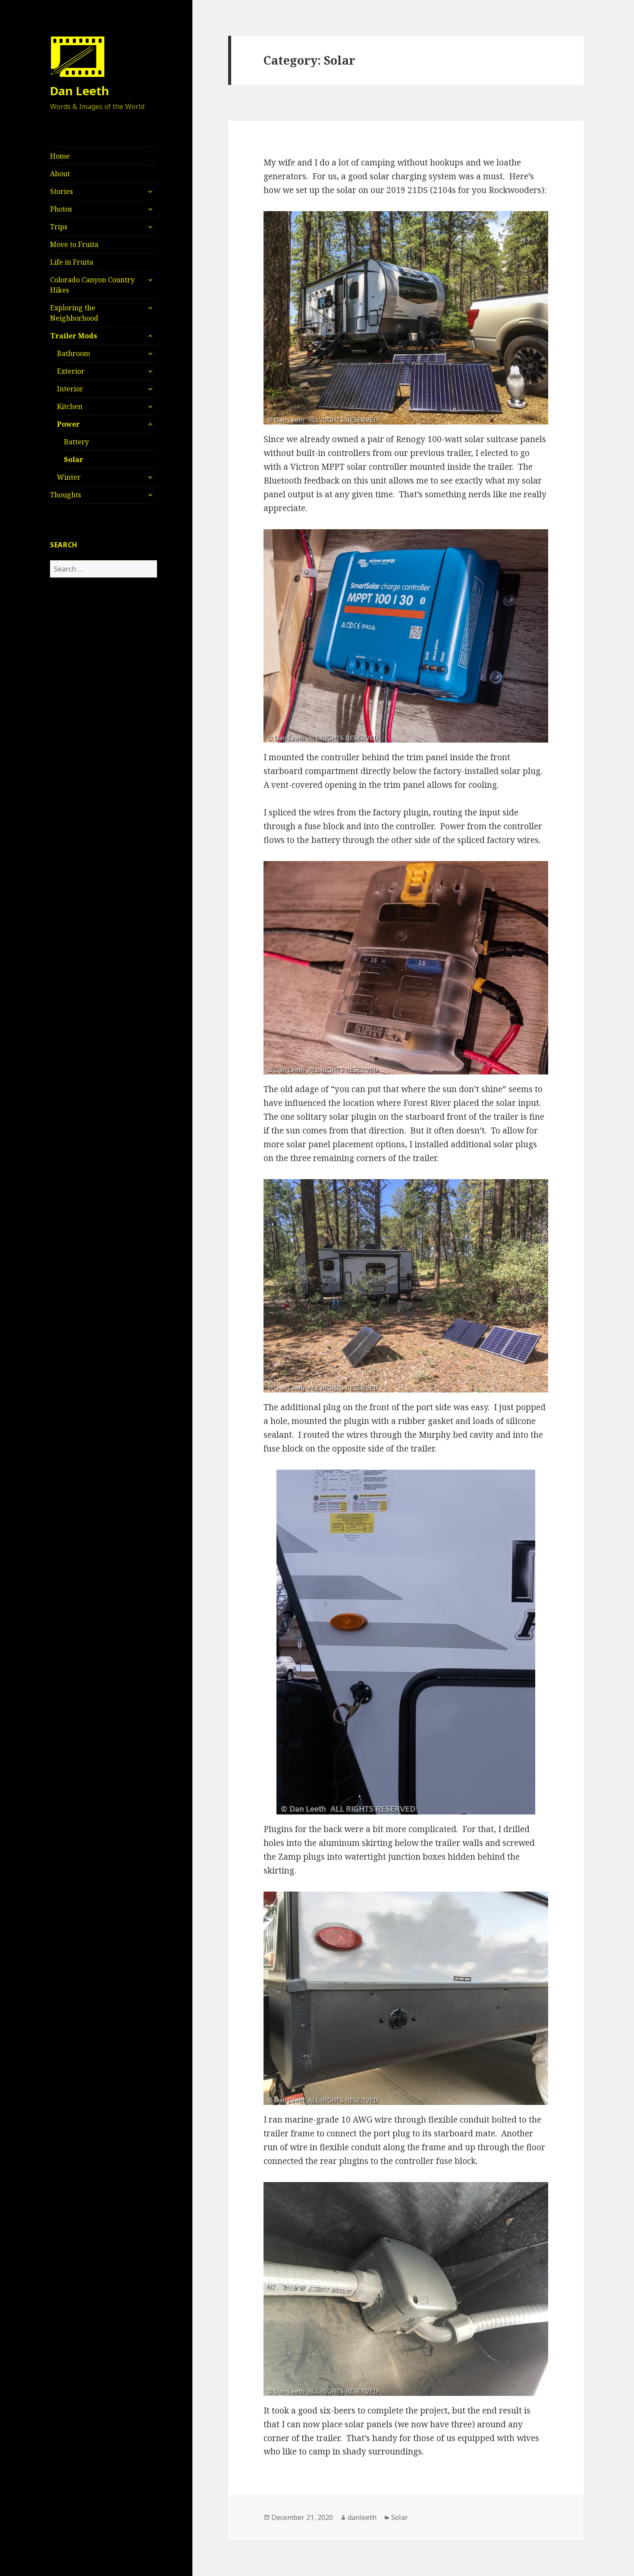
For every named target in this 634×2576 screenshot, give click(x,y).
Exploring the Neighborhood (74, 313)
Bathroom (73, 353)
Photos (61, 209)
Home (60, 156)
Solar (73, 459)
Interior (70, 388)
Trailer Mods (73, 335)
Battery (76, 442)
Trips (58, 226)
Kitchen (69, 406)
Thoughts (65, 495)
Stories (61, 191)
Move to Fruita (74, 244)
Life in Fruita (71, 262)
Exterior (71, 371)
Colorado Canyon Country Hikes (92, 285)
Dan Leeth (79, 91)
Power (68, 424)
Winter (69, 477)
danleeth (362, 2517)
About (60, 173)
